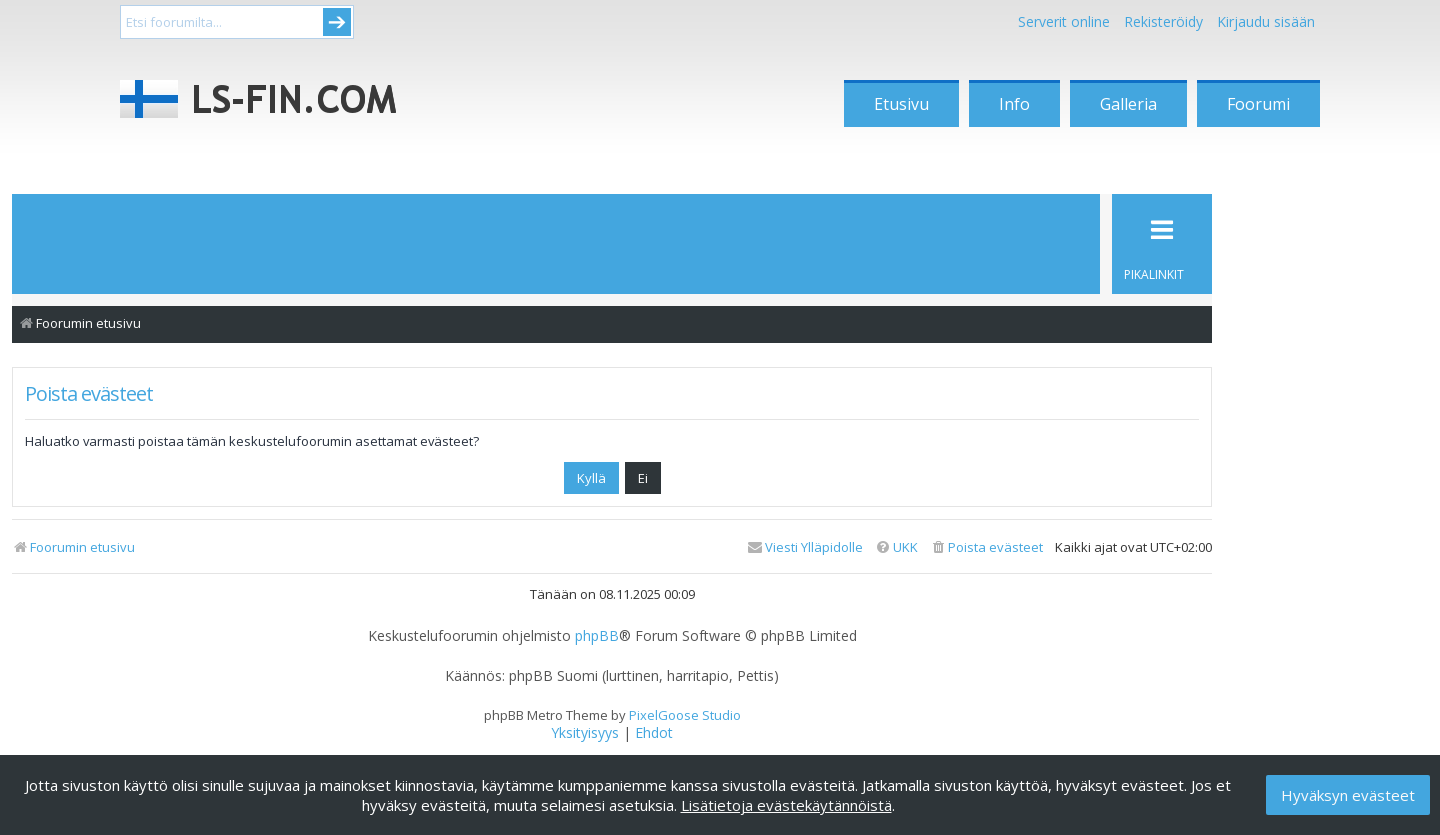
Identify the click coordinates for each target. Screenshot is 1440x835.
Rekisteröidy (1163, 21)
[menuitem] (986, 547)
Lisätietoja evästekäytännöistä (786, 805)
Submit (337, 22)
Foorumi (1258, 104)
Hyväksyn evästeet (1348, 795)
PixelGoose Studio (685, 715)
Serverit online (1064, 21)
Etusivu (901, 104)
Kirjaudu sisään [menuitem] (1266, 21)
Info (1014, 104)
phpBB (597, 636)
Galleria (1128, 104)
